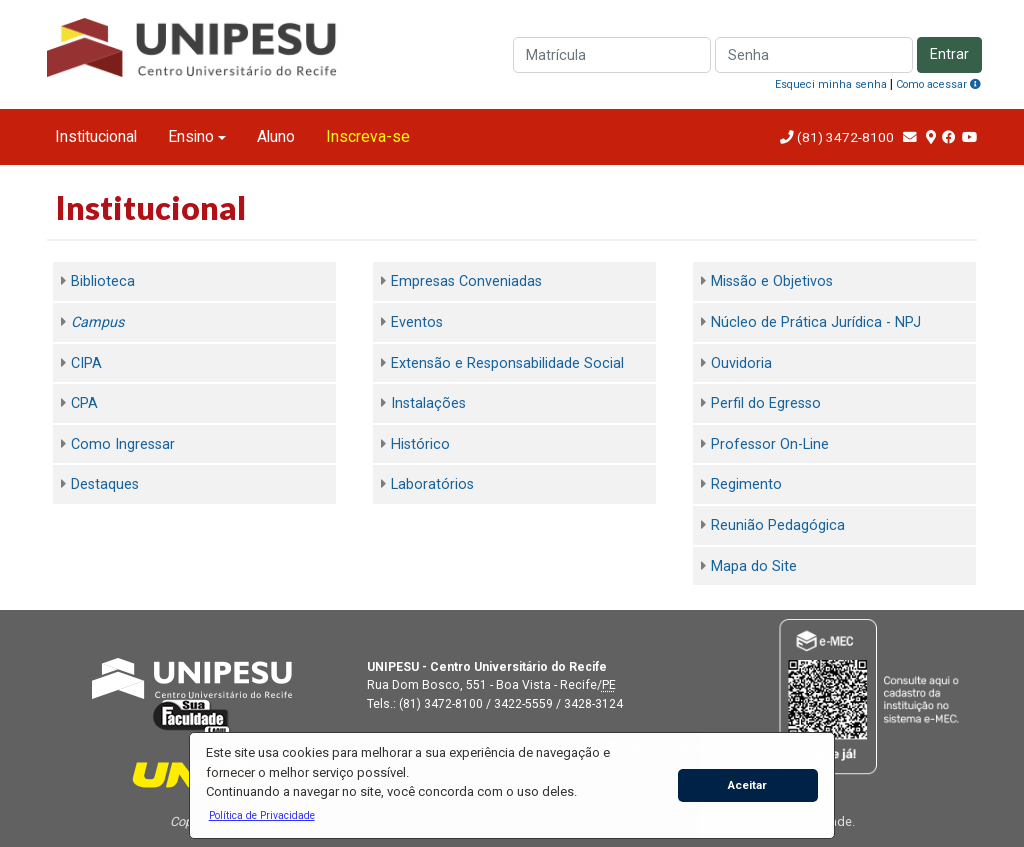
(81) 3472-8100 (844, 137)
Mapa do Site (754, 566)
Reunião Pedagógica (778, 525)
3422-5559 (523, 704)
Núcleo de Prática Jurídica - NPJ (816, 322)
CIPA (86, 363)
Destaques (105, 484)
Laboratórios (432, 484)
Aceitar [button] (747, 785)
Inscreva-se (368, 136)
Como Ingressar (123, 444)
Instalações (428, 403)
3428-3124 (593, 704)
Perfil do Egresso (766, 403)
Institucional (96, 136)
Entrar (949, 54)
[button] (261, 815)
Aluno (276, 136)
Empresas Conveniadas (466, 281)
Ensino (191, 136)
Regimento (746, 484)
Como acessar (938, 84)
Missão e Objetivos (772, 281)
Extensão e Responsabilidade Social (507, 363)
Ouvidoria (741, 363)
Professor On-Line (770, 444)
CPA (84, 403)
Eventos (417, 322)
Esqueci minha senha (831, 84)
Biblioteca (103, 281)
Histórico (420, 444)
